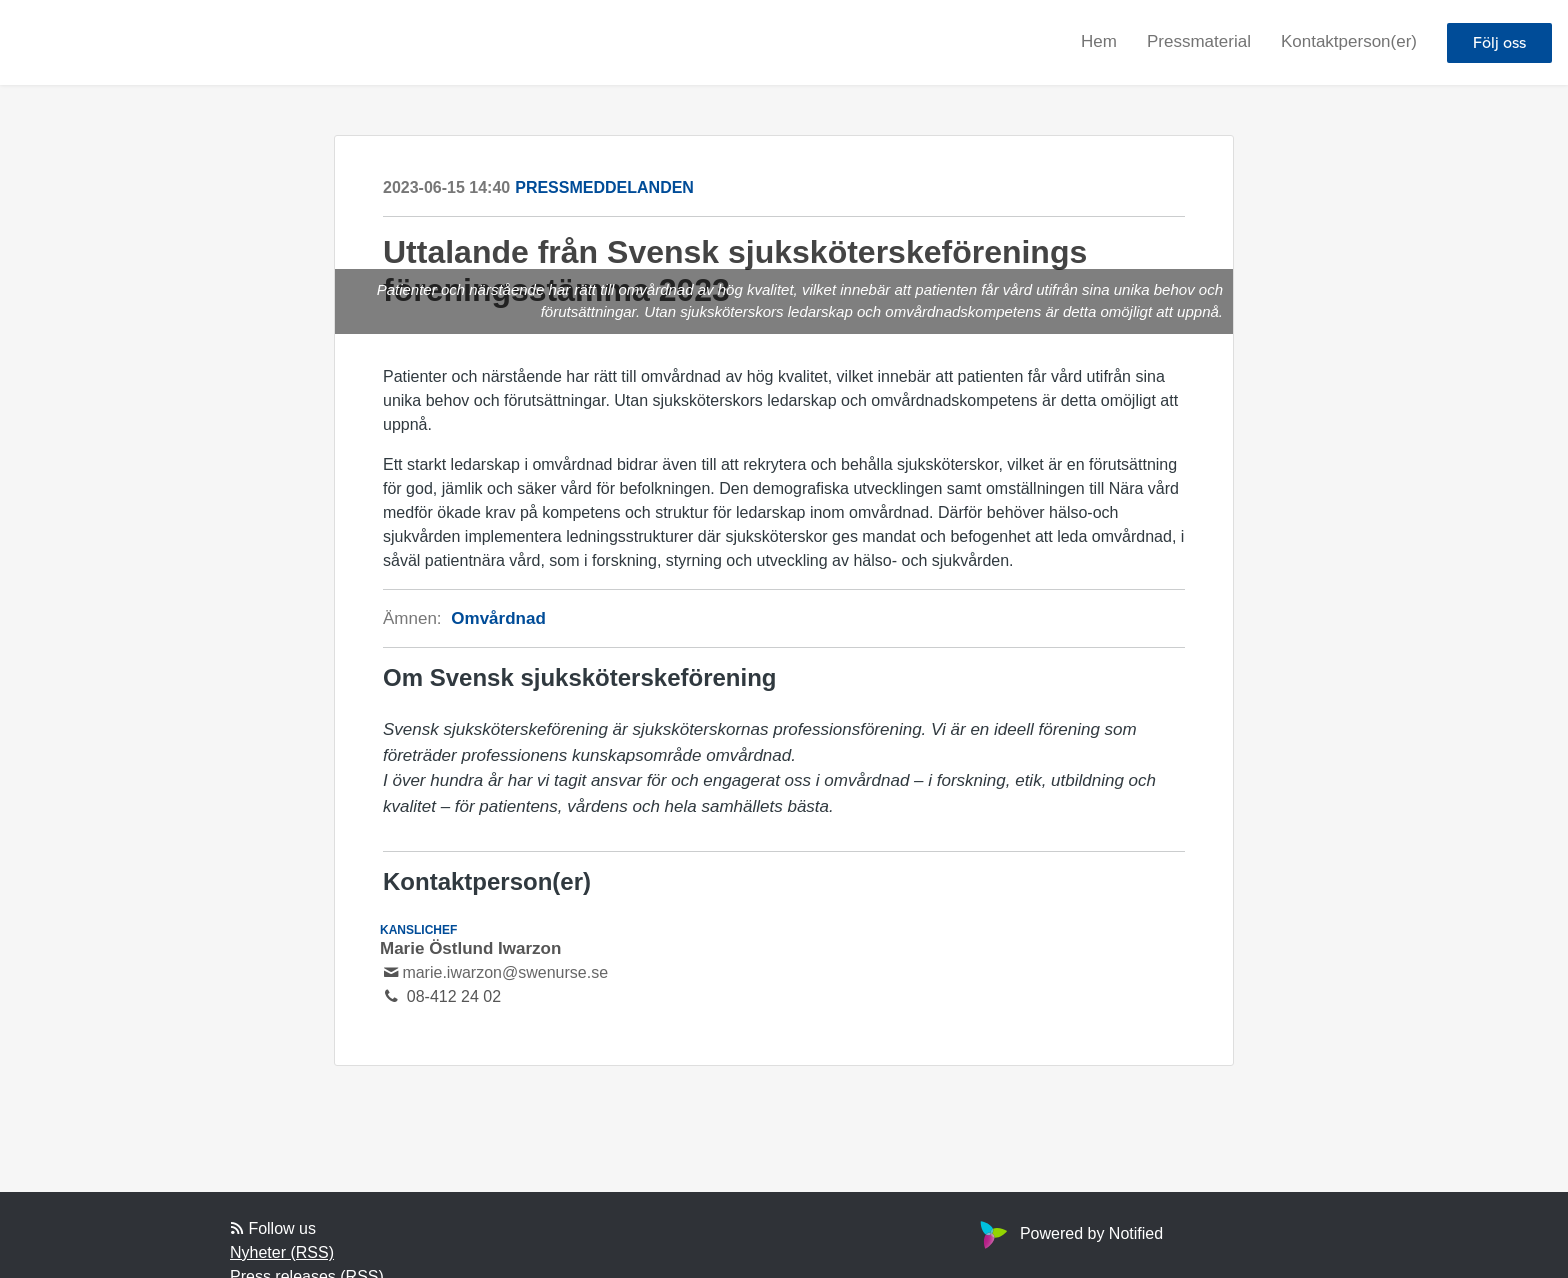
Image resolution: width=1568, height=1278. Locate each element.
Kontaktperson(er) (1349, 41)
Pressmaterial (1199, 41)
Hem (1099, 41)
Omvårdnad (498, 618)
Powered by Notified (1069, 1233)
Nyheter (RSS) (282, 1252)
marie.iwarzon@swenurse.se (505, 972)
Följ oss (1499, 43)
